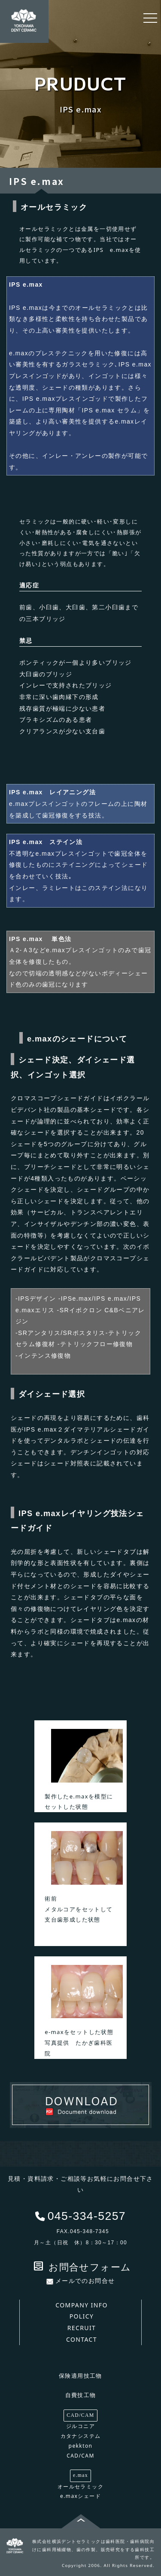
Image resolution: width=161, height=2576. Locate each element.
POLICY (82, 2316)
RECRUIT (81, 2328)
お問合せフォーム (82, 2267)
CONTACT (81, 2339)
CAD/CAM (80, 2415)
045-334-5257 (87, 2216)
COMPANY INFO (81, 2305)
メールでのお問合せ (80, 2280)
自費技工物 (80, 2395)
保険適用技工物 (80, 2376)
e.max (80, 2475)
